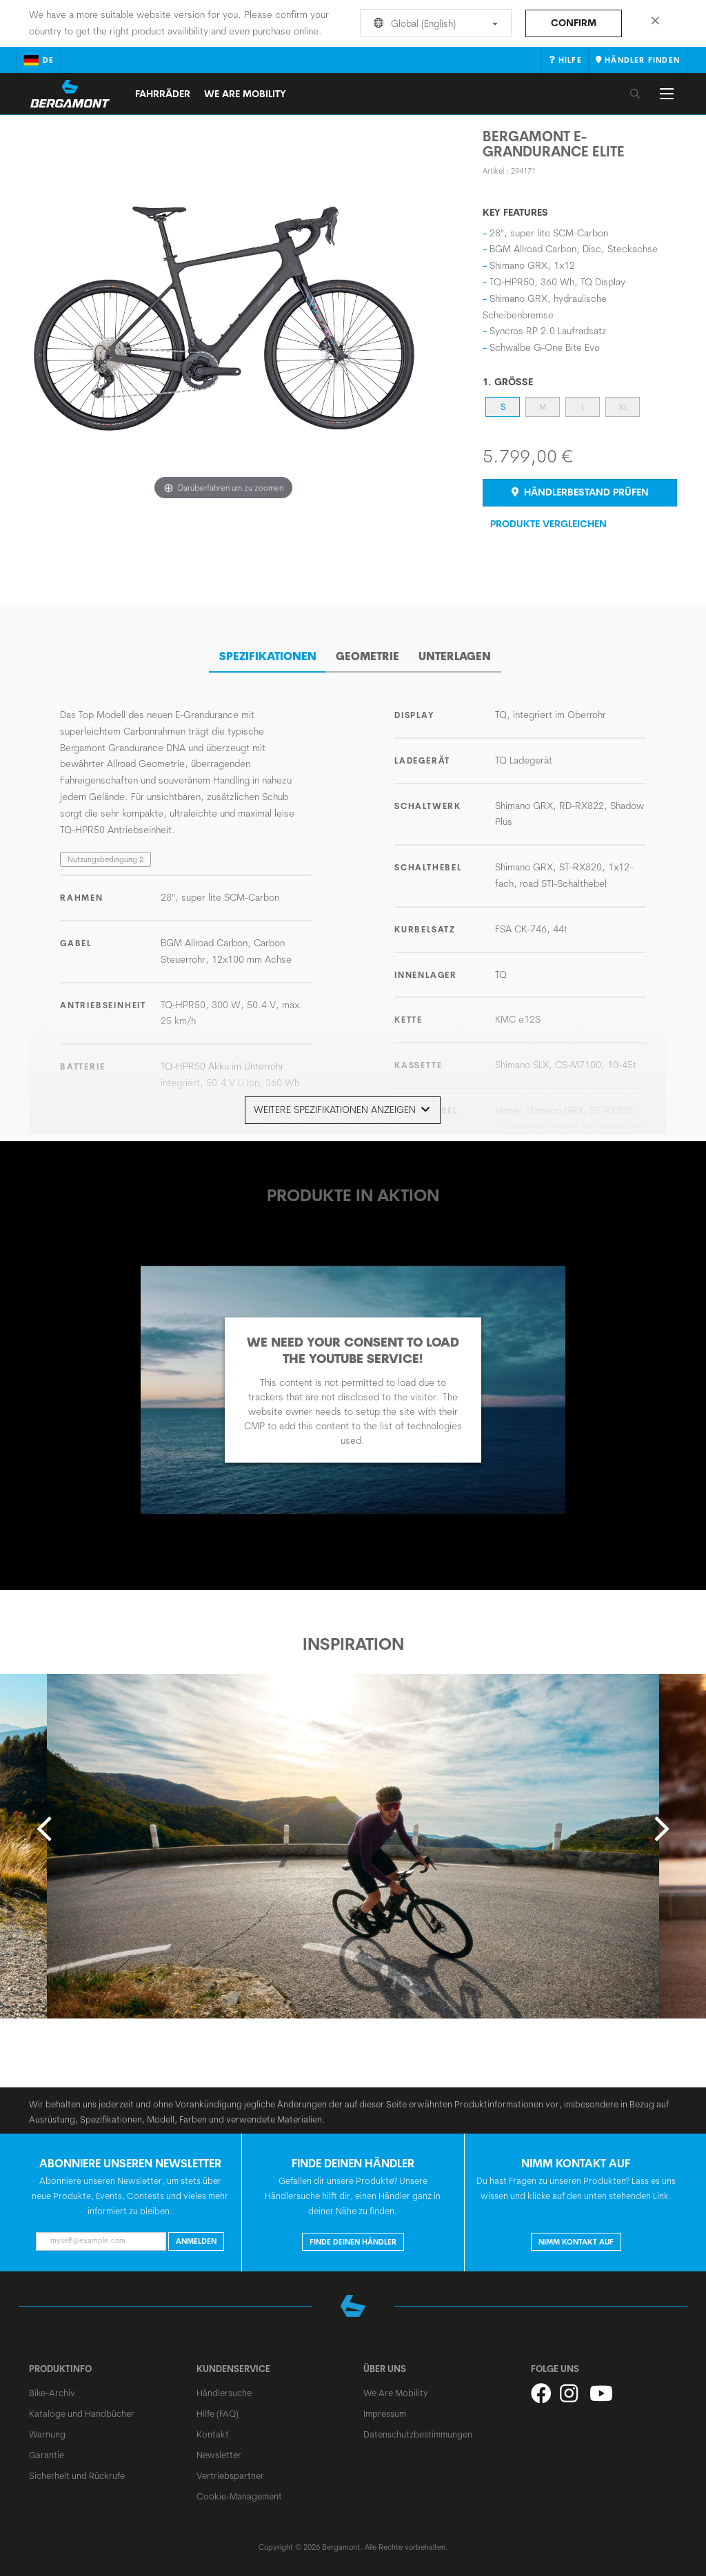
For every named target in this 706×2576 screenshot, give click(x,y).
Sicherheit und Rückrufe (77, 2469)
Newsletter (218, 2449)
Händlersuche (224, 2387)
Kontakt (212, 2428)
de (38, 59)
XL (622, 407)
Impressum (384, 2407)
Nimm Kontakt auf (576, 2236)
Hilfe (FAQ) (217, 2407)
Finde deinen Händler (353, 2236)
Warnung (47, 2428)
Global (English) (433, 23)
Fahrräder (162, 94)
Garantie (46, 2449)
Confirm (573, 23)
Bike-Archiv (52, 2387)
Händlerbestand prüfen (580, 492)
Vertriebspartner (230, 2469)
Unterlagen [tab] (454, 650)
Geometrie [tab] (367, 650)
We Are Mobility (245, 94)
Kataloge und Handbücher (81, 2407)
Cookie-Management (239, 2490)
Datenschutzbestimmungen (417, 2428)
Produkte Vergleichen (548, 524)
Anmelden (196, 2236)
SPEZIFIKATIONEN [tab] (267, 650)
